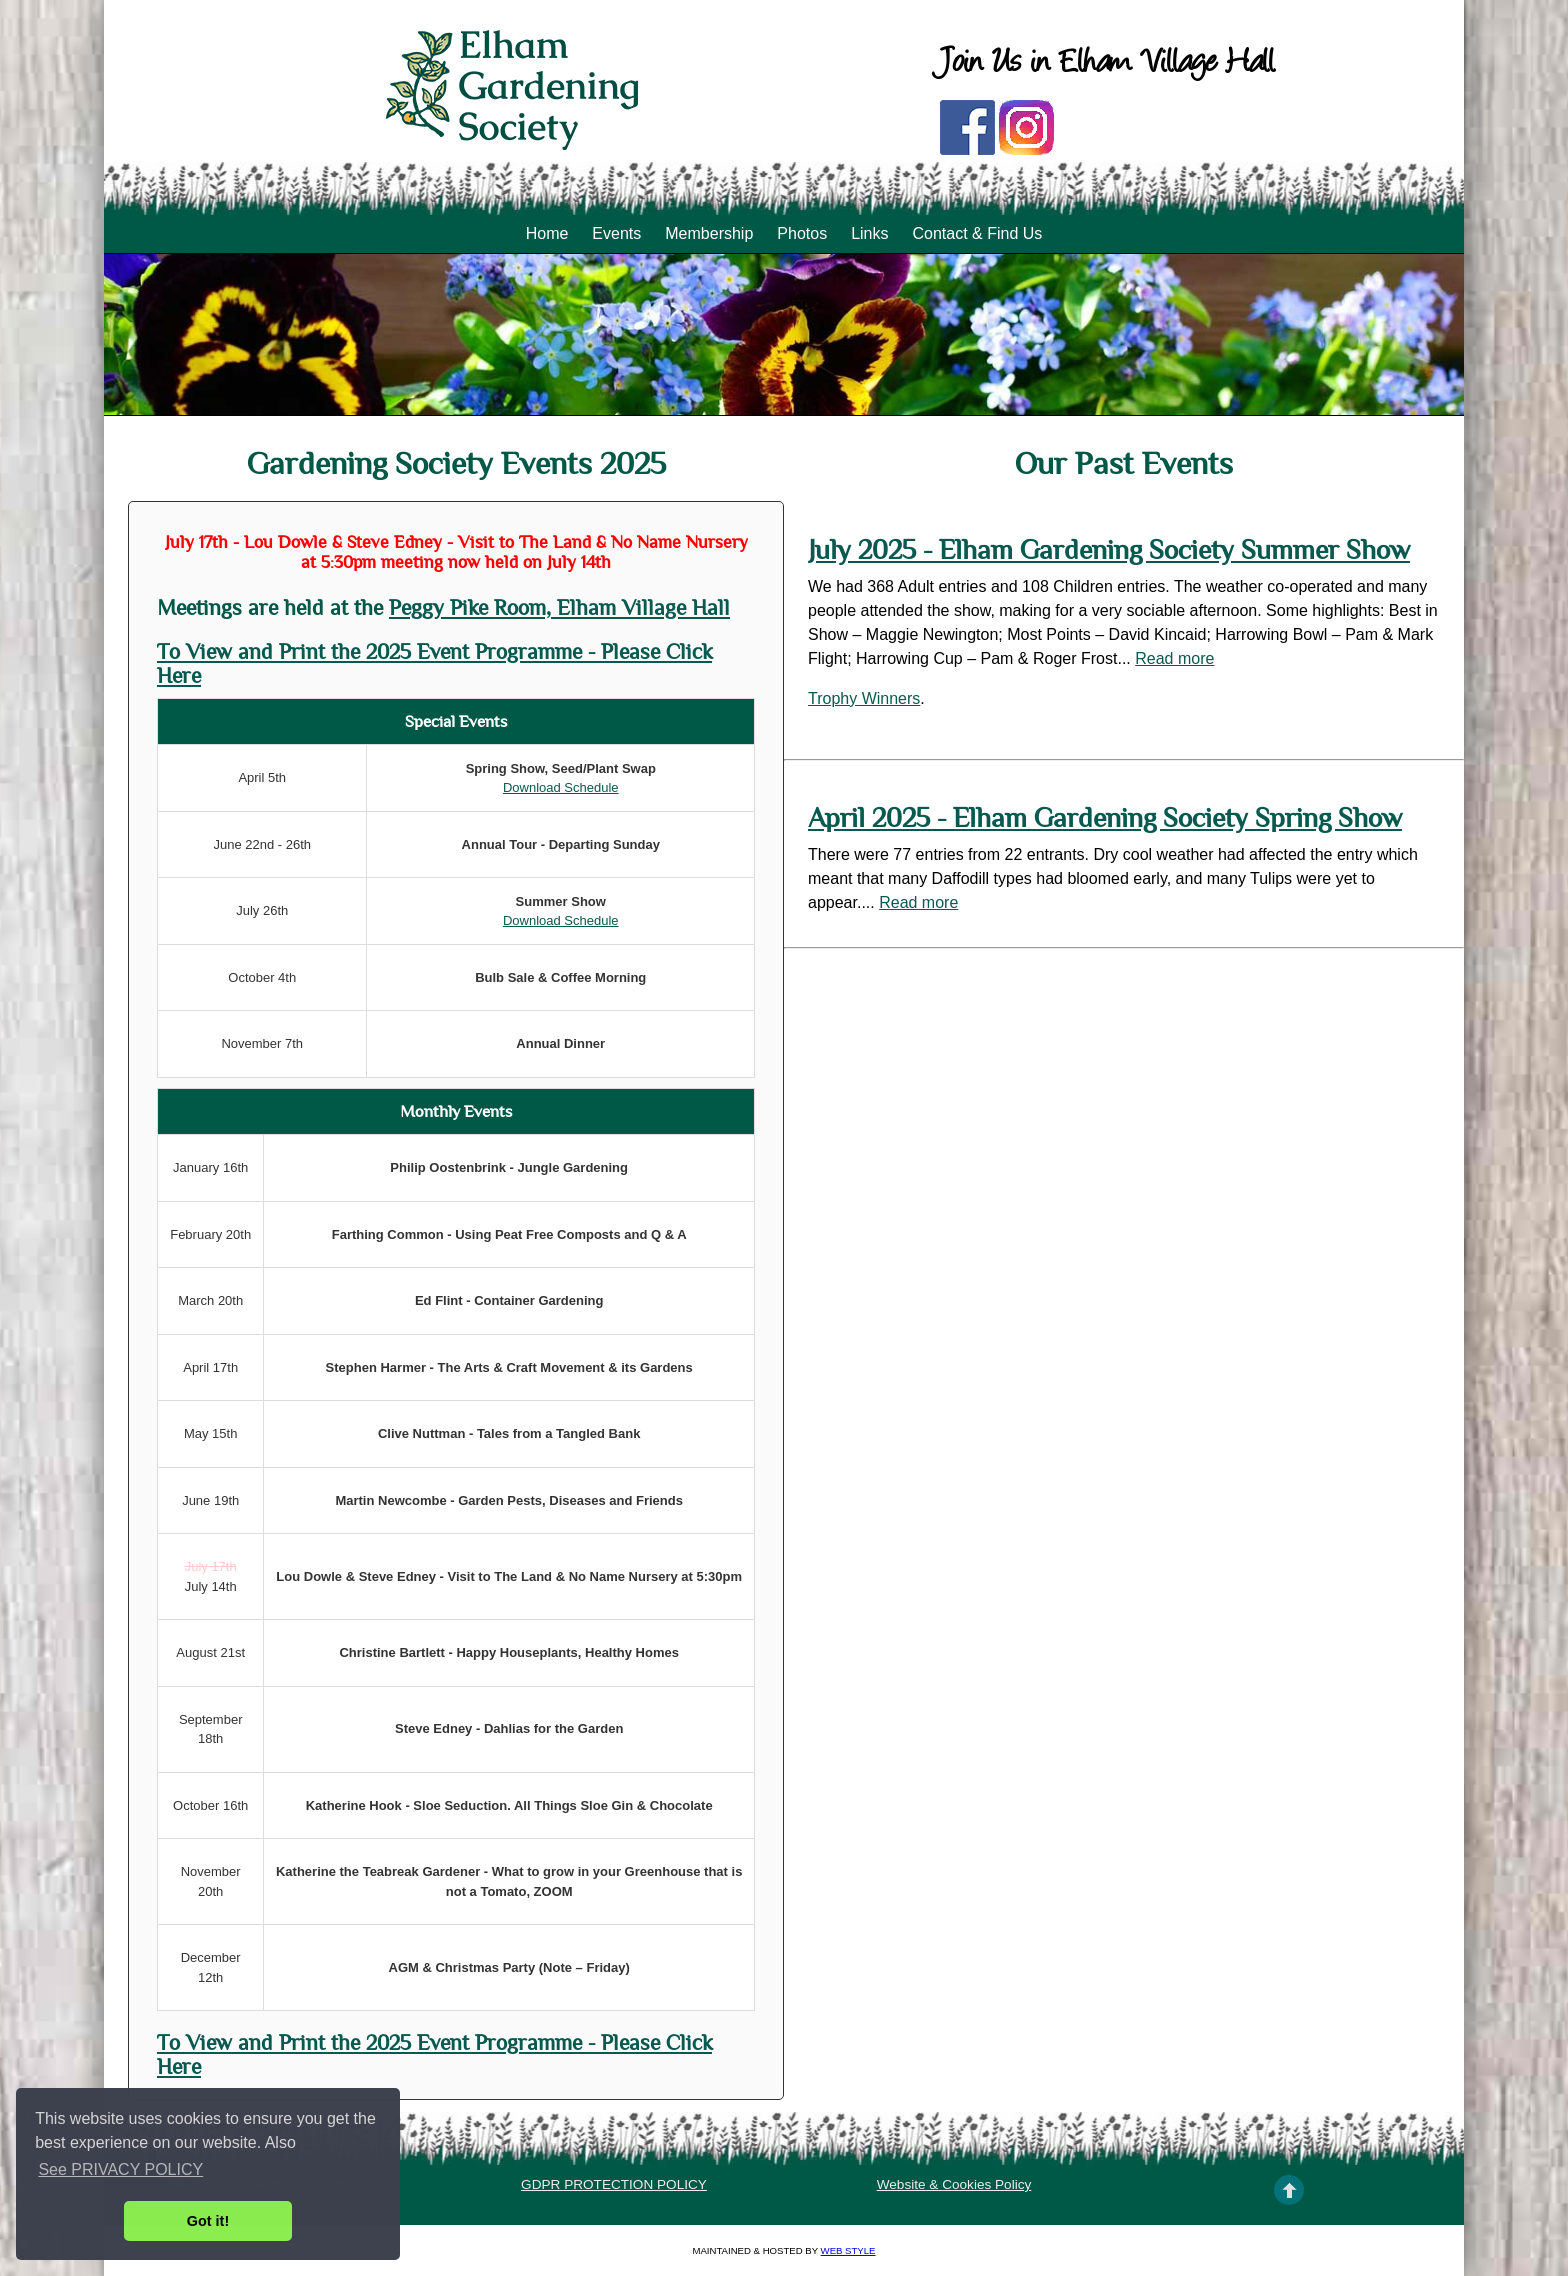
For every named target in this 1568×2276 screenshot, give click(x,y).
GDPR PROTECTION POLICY (614, 2184)
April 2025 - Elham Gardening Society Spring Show (1105, 818)
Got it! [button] (208, 2221)
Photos (802, 233)
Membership (709, 233)
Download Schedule (561, 787)
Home (547, 233)
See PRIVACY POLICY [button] (120, 2169)
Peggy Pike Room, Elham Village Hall (559, 608)
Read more (1174, 658)
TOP (1289, 2190)
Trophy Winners (864, 698)
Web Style (848, 2250)
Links (869, 233)
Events (616, 233)
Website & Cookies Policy (954, 2184)
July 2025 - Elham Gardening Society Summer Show (1109, 550)
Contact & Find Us (977, 233)
